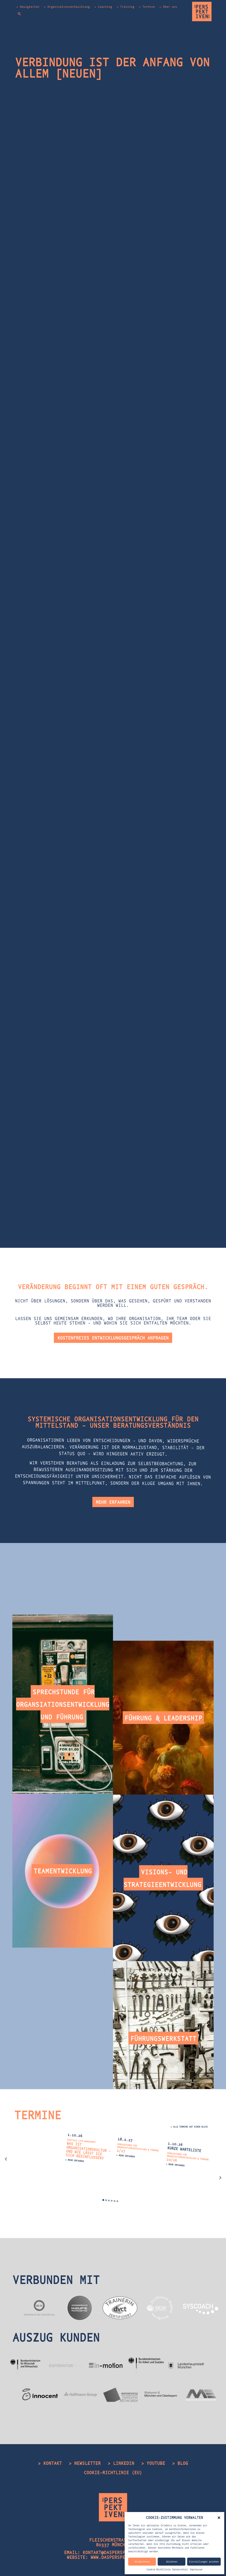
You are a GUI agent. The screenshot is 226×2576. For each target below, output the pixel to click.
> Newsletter (85, 2463)
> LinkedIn (121, 2463)
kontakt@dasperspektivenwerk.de (122, 2552)
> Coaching (103, 6)
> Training (125, 6)
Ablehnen (171, 2561)
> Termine (147, 6)
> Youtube (153, 2463)
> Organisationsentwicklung (67, 6)
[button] (219, 2517)
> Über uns (168, 6)
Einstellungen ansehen (204, 2561)
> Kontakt (50, 2463)
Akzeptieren (142, 2561)
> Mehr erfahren (25, 2154)
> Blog (180, 2463)
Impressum (196, 2569)
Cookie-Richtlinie (159, 2569)
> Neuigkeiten (27, 6)
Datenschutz (180, 2569)
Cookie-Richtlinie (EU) (113, 2472)
